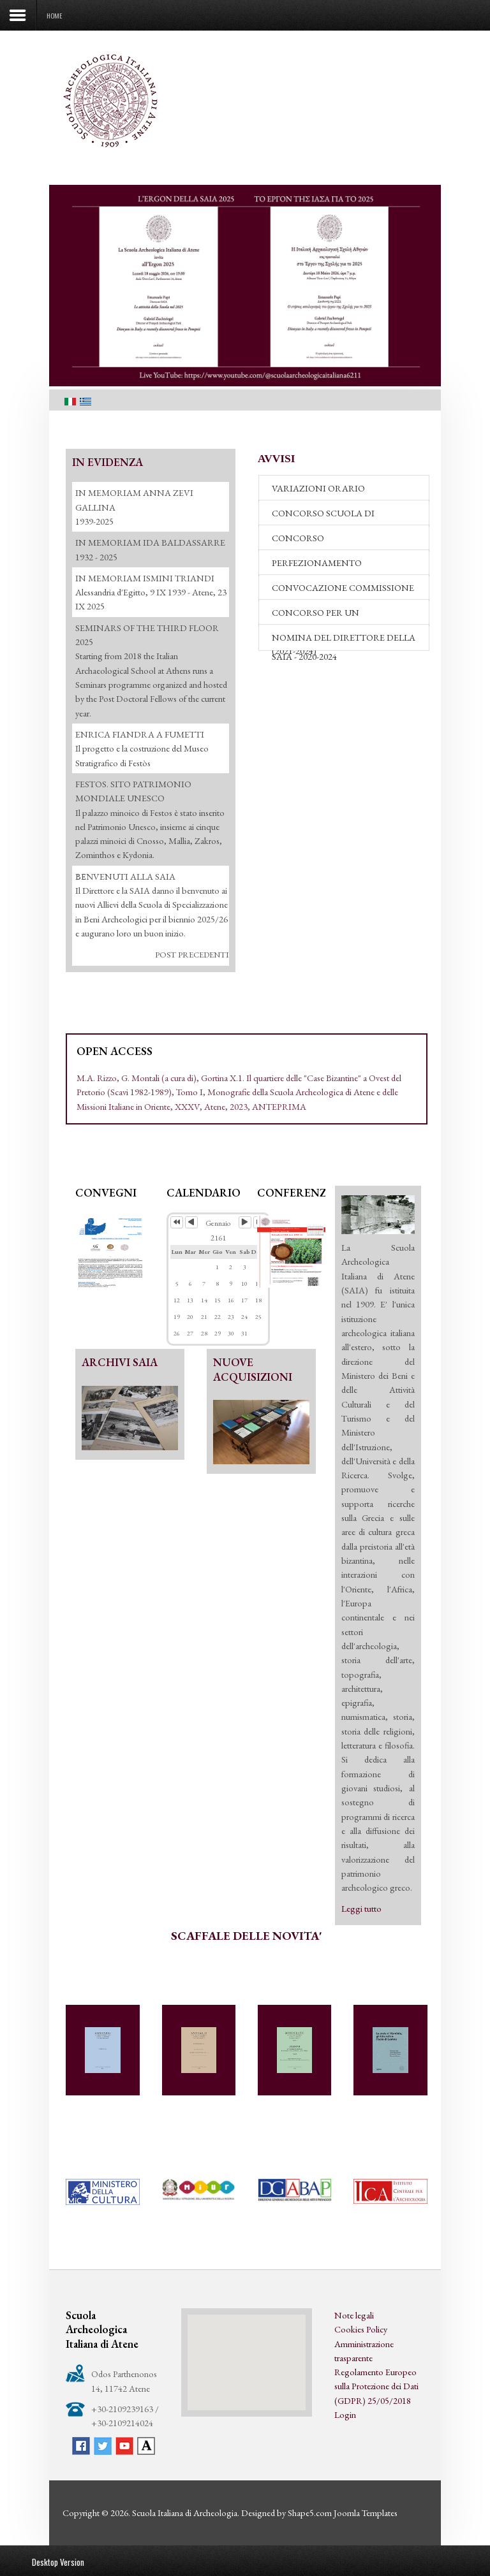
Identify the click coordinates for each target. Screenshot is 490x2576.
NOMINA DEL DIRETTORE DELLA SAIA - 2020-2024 (343, 640)
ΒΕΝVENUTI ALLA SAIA (125, 876)
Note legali (354, 2315)
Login (345, 2414)
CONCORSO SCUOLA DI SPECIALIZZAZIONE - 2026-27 (332, 516)
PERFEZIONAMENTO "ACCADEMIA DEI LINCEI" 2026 (337, 566)
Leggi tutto (361, 1908)
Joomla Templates (365, 2513)
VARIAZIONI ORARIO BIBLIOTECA (318, 491)
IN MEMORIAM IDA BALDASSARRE (150, 542)
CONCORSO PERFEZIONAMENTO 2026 (327, 541)
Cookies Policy (360, 2329)
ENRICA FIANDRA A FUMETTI (139, 734)
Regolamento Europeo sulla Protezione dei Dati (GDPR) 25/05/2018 (376, 2386)
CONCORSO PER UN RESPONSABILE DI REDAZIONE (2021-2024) (338, 615)
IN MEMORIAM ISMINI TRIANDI (144, 578)
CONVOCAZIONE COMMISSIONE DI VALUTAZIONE (343, 590)
